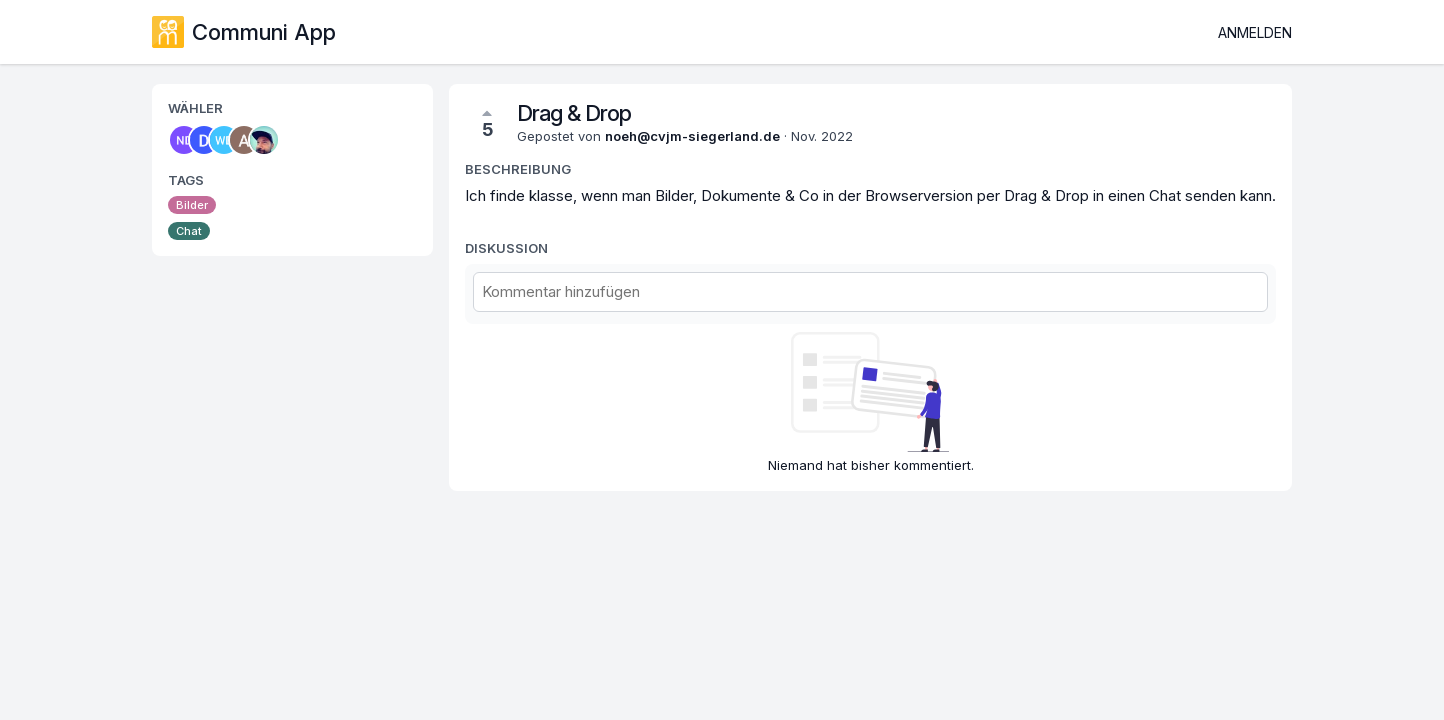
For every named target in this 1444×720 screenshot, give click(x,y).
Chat (189, 231)
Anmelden (1255, 32)
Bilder (192, 205)
